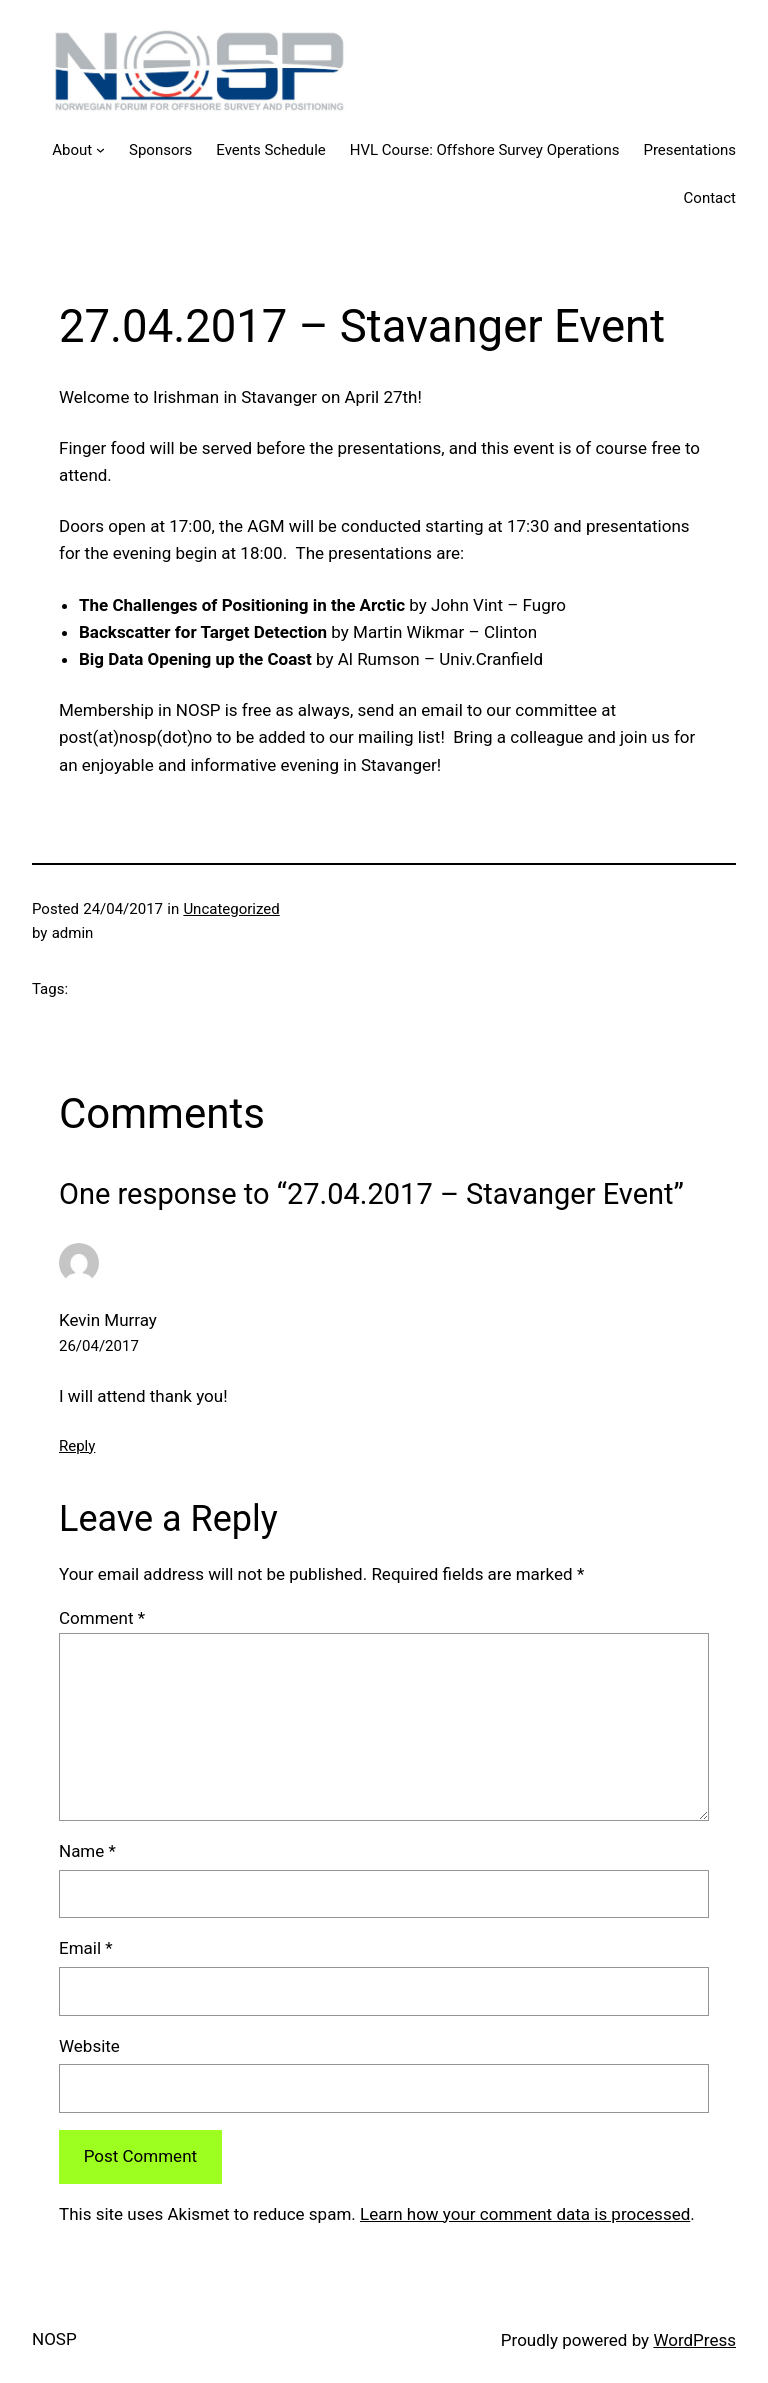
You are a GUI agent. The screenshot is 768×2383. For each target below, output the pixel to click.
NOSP (54, 2339)
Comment (102, 1618)
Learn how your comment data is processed (525, 2214)
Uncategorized (231, 909)
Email (86, 1948)
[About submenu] (100, 149)
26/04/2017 (99, 1346)
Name (87, 1851)
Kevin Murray (108, 1320)
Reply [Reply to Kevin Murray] (77, 1446)
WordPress (694, 2340)
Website (89, 2046)
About (72, 150)
